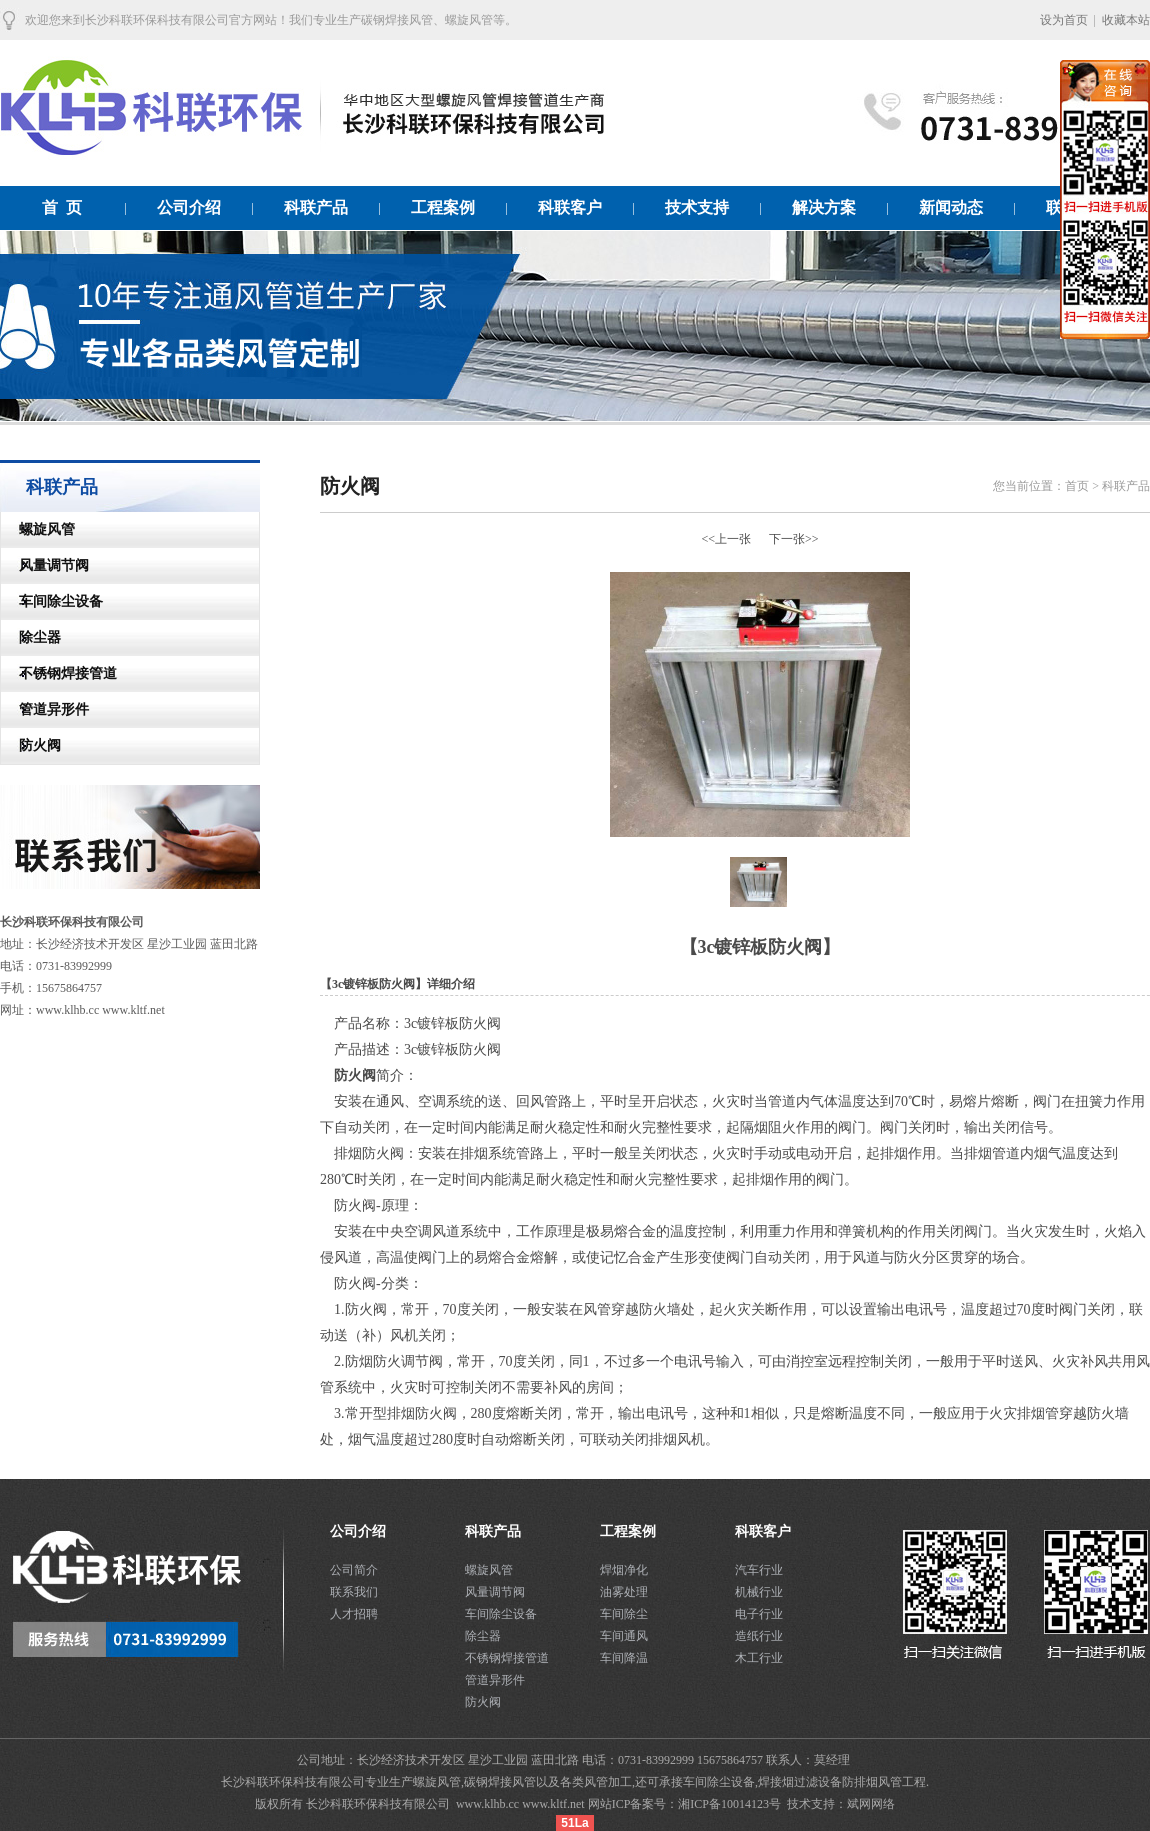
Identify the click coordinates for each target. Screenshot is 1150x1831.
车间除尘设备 (52, 601)
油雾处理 (624, 1592)
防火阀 (31, 745)
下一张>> (794, 539)
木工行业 (759, 1658)
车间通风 (624, 1636)
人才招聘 (354, 1614)
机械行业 (759, 1592)
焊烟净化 (624, 1570)
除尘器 (31, 637)
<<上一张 (726, 539)
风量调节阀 (45, 565)
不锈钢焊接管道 (59, 673)
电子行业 (759, 1614)
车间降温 (624, 1658)
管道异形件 (45, 709)
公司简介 (354, 1570)
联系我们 (354, 1592)
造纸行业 (759, 1636)
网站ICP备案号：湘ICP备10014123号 (686, 1804)
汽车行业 (759, 1570)
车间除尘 (624, 1614)
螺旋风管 (38, 529)
